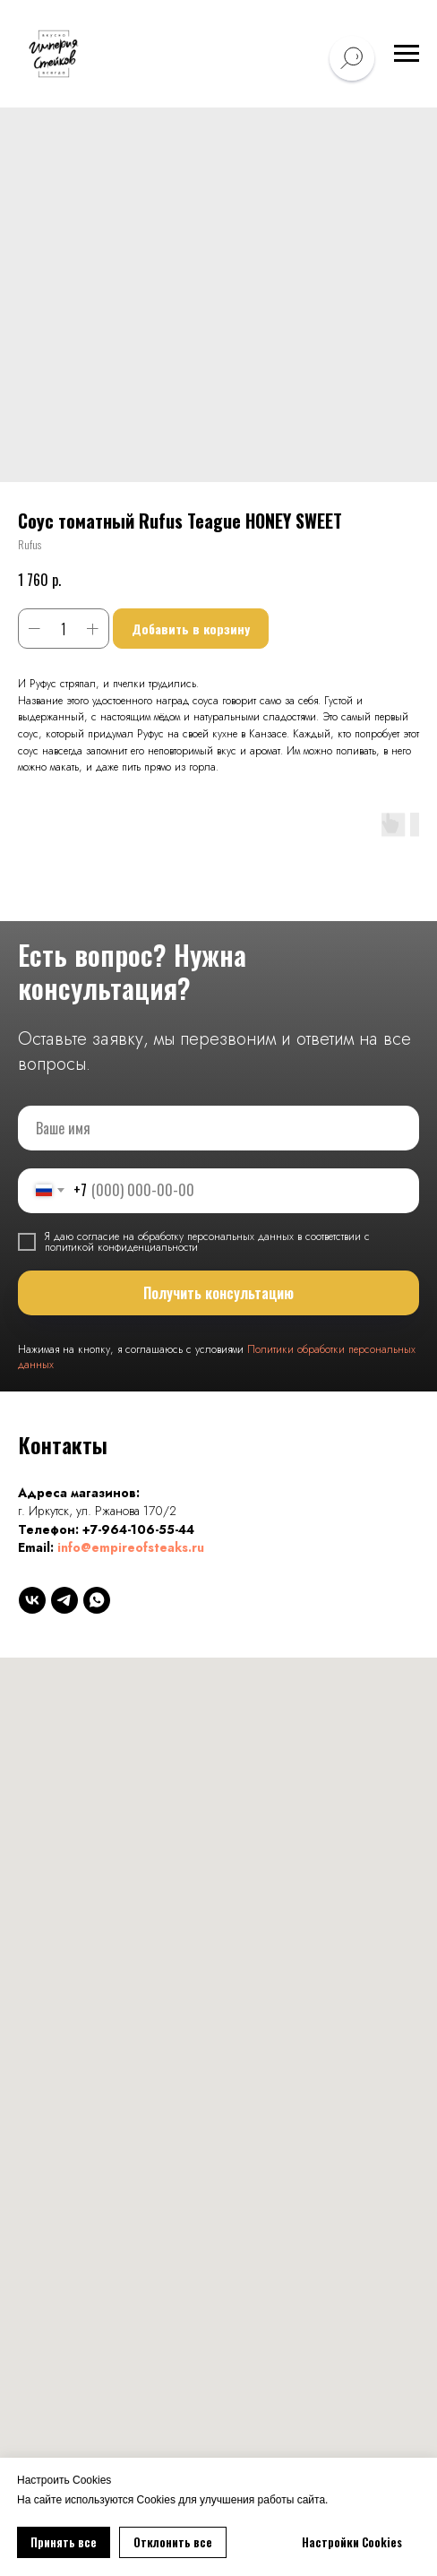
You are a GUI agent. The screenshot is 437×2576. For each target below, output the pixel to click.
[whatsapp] (96, 1600)
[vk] (32, 1600)
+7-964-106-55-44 (138, 1529)
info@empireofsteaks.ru (130, 1547)
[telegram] (64, 1600)
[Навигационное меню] (406, 54)
